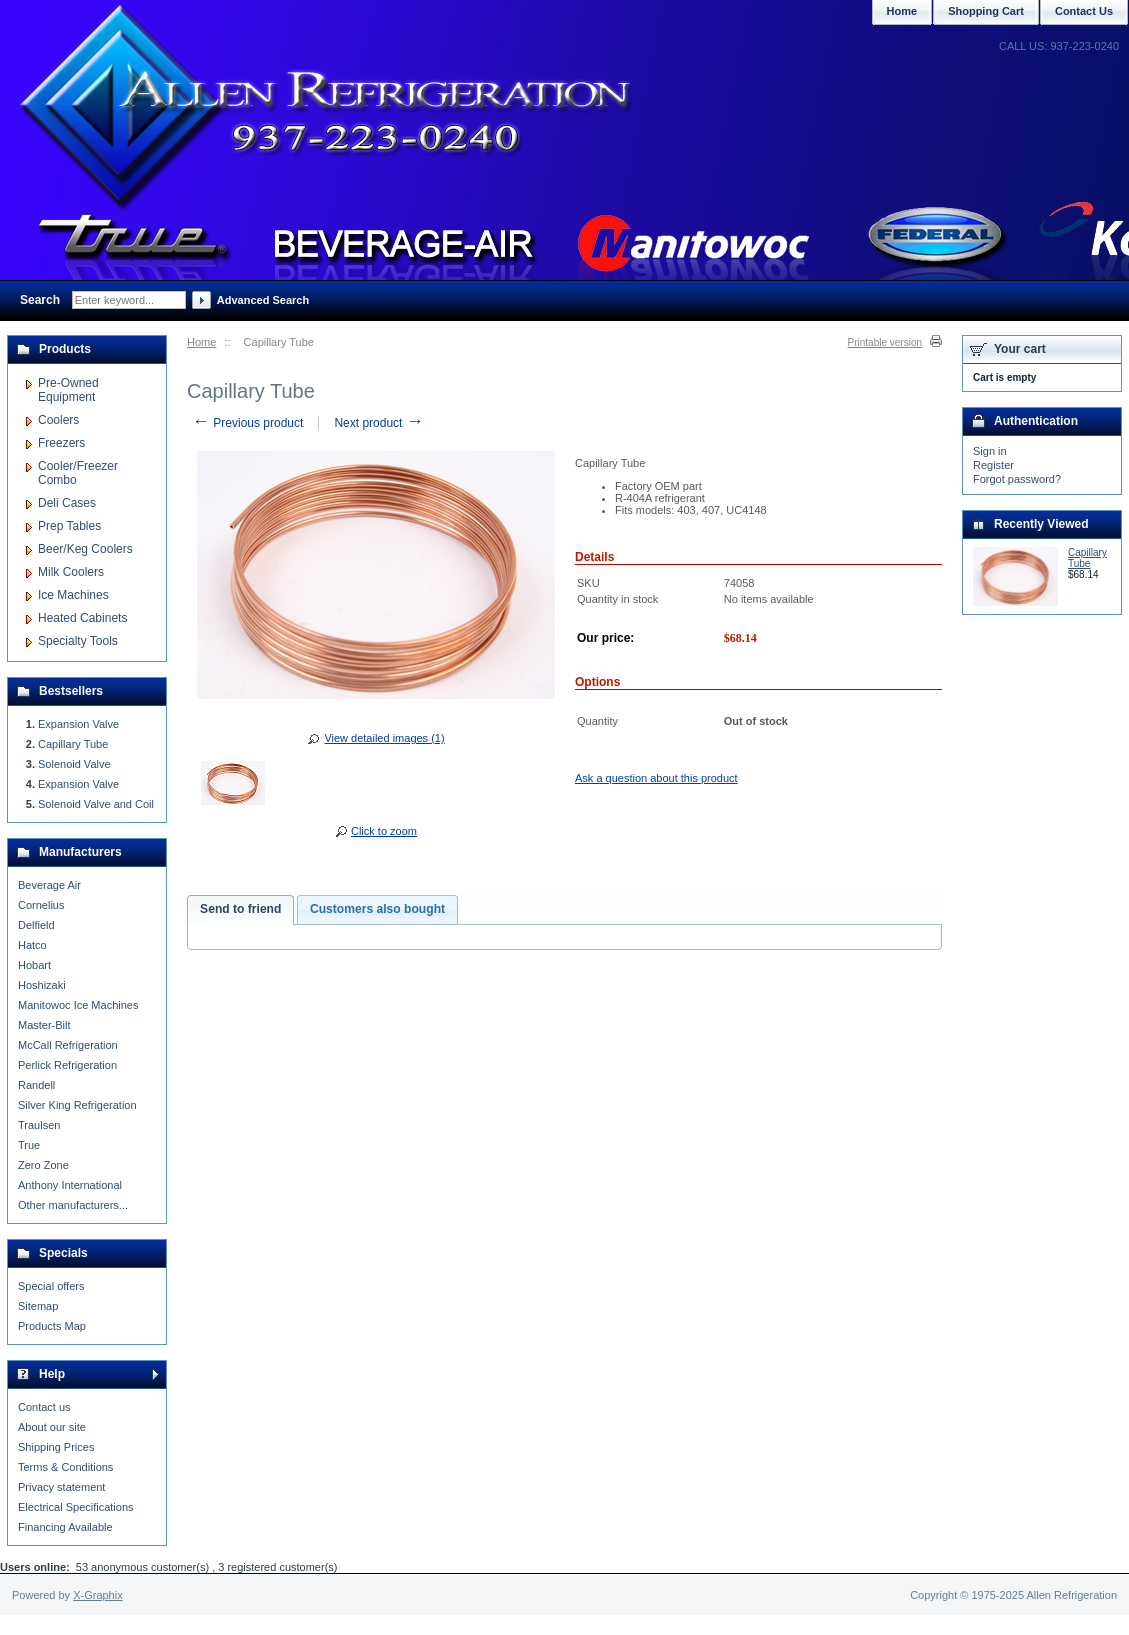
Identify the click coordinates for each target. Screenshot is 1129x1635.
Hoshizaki (42, 985)
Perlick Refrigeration (67, 1065)
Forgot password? (1017, 479)
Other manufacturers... (73, 1205)
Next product (378, 423)
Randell (36, 1085)
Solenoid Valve (74, 764)
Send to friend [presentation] (240, 909)
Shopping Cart (986, 11)
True (29, 1145)
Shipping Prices (56, 1447)
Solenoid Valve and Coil (96, 804)
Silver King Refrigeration (77, 1105)
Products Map (52, 1326)
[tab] (240, 910)
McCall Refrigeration (68, 1045)
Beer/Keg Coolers (85, 549)
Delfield (36, 925)
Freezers (61, 443)
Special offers (51, 1286)
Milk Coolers (71, 572)
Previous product (247, 423)
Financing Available (65, 1527)
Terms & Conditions (65, 1467)
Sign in (990, 451)
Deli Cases (67, 503)
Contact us (44, 1407)
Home (201, 342)
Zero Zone (43, 1165)
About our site (52, 1427)
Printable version (885, 342)
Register (993, 465)
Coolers (58, 420)
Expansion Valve (78, 724)
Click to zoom (384, 831)
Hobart (34, 965)
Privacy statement (61, 1487)
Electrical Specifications (76, 1507)
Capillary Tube (73, 744)
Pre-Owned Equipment (68, 390)
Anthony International (70, 1185)
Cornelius (41, 905)
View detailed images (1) (384, 738)
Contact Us (1084, 11)
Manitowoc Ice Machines (78, 1005)
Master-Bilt (44, 1025)
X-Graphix (98, 1595)
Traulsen (39, 1125)
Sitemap (38, 1306)
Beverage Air (49, 885)
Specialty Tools (78, 641)
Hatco (32, 945)
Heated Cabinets (82, 618)
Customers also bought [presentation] (377, 909)
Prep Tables (69, 526)
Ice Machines (73, 595)
